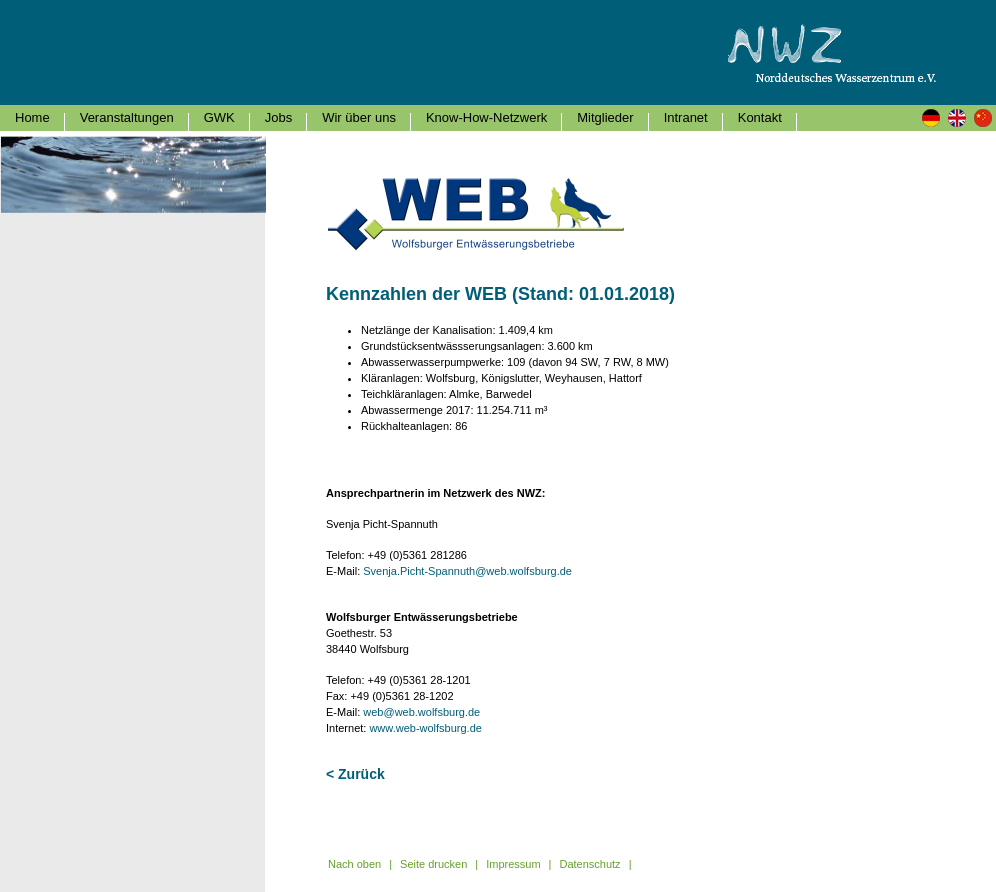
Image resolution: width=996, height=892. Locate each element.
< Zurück (355, 774)
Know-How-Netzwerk (486, 117)
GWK (219, 117)
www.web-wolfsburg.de (425, 728)
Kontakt (760, 117)
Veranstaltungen (127, 117)
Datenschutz (589, 864)
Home (32, 117)
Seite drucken (433, 864)
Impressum (513, 864)
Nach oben (354, 864)
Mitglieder (605, 117)
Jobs (278, 117)
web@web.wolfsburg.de (421, 712)
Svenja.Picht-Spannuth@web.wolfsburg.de (467, 571)
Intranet (686, 117)
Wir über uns (359, 117)
